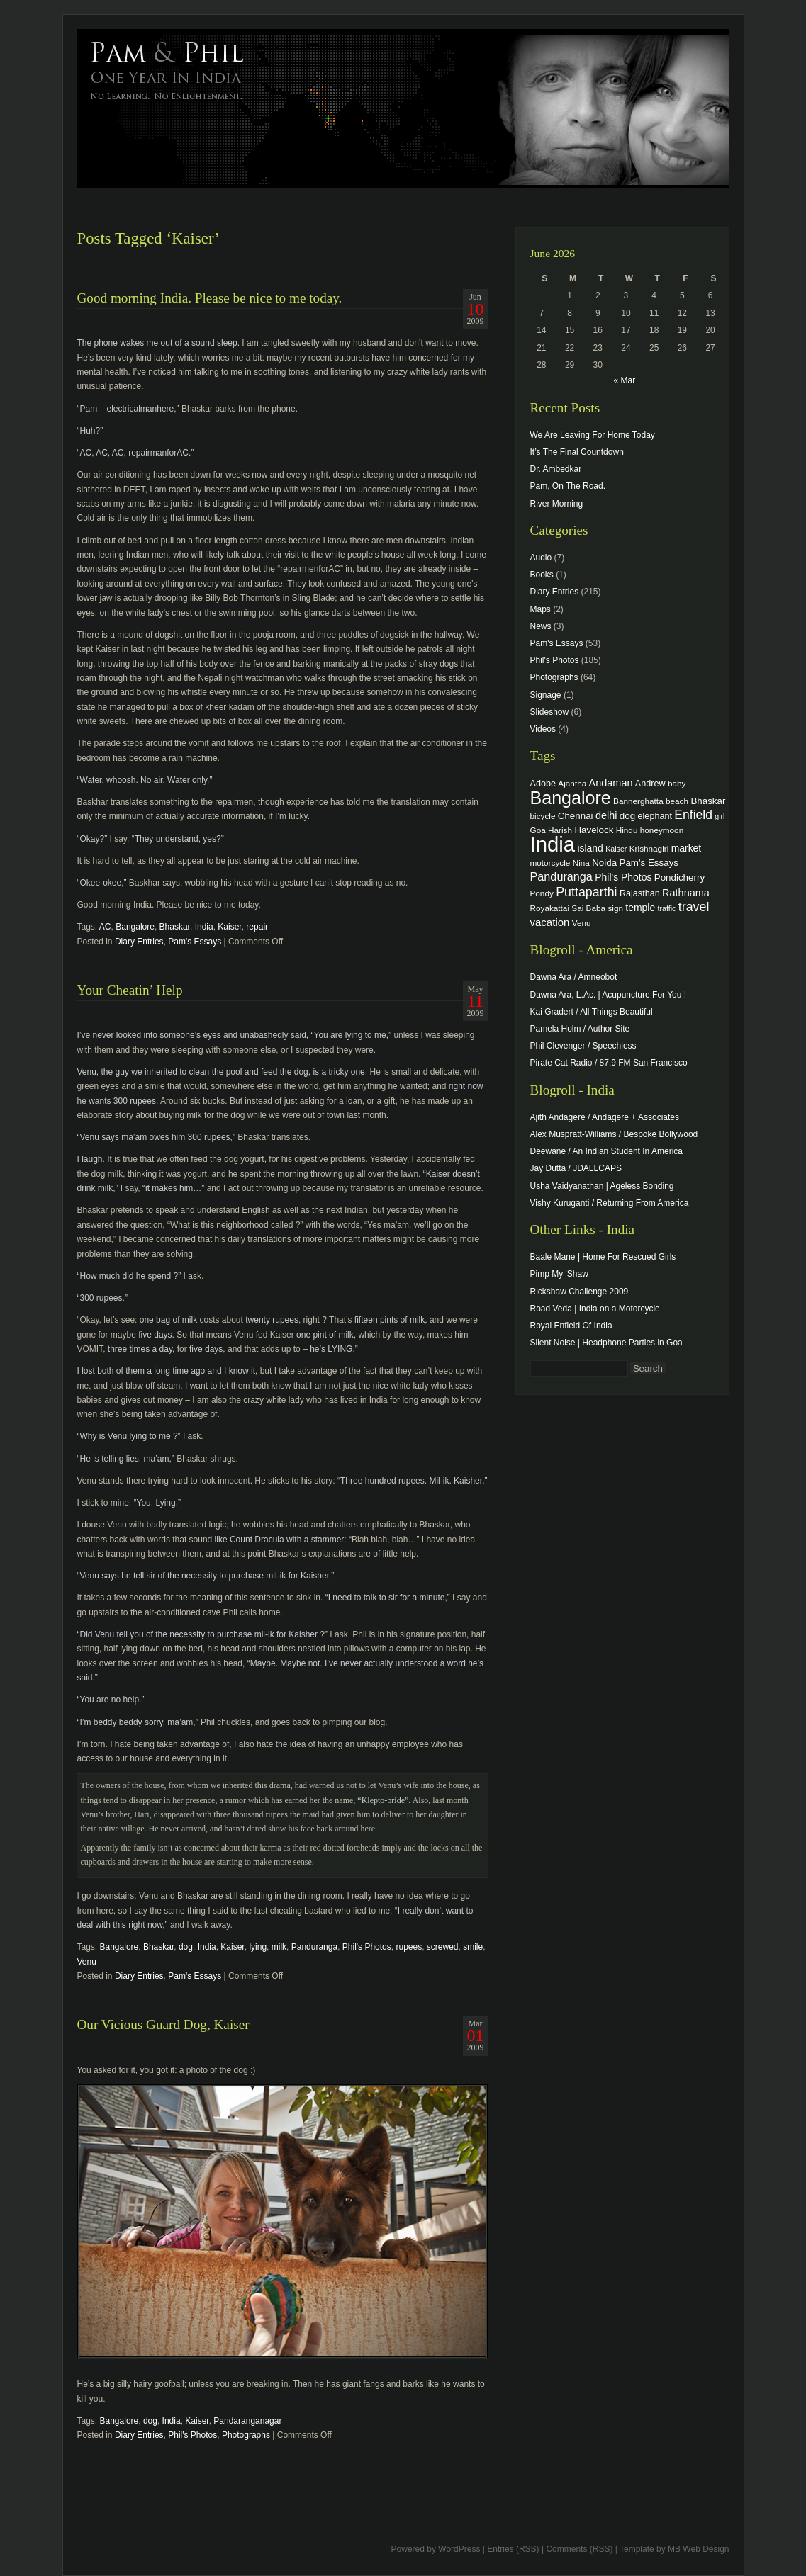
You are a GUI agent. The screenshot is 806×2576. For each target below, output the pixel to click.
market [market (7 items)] (686, 848)
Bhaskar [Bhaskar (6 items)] (707, 801)
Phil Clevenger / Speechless (583, 1046)
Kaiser (229, 927)
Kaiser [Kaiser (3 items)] (616, 848)
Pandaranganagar (247, 2421)
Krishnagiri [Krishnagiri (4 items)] (649, 848)
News (541, 626)
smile (473, 1947)
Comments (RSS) (579, 2549)
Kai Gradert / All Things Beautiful (591, 1012)
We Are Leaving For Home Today (592, 435)
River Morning (556, 504)
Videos (543, 729)
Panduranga (314, 1947)
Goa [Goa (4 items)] (538, 830)
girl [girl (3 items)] (719, 816)
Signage (545, 695)
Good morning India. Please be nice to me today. (209, 297)
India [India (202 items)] (553, 844)
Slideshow (549, 712)
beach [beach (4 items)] (677, 801)
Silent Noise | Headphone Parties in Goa (606, 1343)
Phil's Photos (366, 1947)
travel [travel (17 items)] (694, 907)
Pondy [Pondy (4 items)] (542, 893)
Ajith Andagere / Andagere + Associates (604, 1117)
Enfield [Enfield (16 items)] (693, 815)
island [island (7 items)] (590, 848)
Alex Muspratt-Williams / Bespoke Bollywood (614, 1134)
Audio (541, 558)
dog (186, 1947)
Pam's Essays (194, 942)
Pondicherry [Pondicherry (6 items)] (679, 877)
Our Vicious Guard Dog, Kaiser (163, 2024)
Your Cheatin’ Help (130, 990)
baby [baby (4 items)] (676, 783)
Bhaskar (174, 927)
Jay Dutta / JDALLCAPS (576, 1168)
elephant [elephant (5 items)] (655, 816)
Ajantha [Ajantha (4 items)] (572, 783)
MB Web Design (698, 2549)
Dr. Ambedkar (556, 469)
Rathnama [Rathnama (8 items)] (686, 892)
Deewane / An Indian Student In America (606, 1151)
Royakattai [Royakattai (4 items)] (550, 908)
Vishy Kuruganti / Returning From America (609, 1203)
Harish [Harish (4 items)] (560, 830)
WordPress (459, 2549)
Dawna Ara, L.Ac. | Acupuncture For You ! (608, 995)
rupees (409, 1947)
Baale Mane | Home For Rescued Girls (603, 1257)
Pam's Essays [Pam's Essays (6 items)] (648, 862)
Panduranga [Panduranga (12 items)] (561, 876)
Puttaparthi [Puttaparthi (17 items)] (586, 892)
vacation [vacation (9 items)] (550, 922)
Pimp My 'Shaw (559, 1274)
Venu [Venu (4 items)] (581, 922)
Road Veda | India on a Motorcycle (595, 1309)
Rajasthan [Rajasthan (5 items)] (640, 893)
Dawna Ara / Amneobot (573, 977)
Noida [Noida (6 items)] (604, 862)
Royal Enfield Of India (571, 1326)
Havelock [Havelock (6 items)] (593, 830)
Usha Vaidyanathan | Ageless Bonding (602, 1186)
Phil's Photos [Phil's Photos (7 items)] (623, 877)
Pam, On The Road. (568, 486)
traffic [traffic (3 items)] (667, 908)
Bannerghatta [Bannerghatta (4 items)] (638, 801)
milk (279, 1947)
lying (258, 1947)
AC (105, 927)
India (204, 927)
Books (542, 575)
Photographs (246, 2435)
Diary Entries (139, 942)
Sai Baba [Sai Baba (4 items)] (588, 908)
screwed (443, 1947)
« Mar (624, 380)
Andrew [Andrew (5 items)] (650, 784)
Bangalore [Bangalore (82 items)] (570, 798)
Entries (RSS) (513, 2549)
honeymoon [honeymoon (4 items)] (661, 830)
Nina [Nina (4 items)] (581, 862)
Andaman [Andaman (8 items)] (611, 783)
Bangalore (135, 927)
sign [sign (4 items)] (615, 908)
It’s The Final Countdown (577, 452)
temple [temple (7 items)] (640, 907)
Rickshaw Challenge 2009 (579, 1292)
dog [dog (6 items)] (627, 815)
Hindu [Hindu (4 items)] (627, 830)
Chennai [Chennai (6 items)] (575, 815)
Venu (86, 1962)
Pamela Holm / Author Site (580, 1029)
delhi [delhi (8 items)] (606, 815)
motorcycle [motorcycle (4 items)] (550, 862)
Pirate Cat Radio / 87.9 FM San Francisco (609, 1063)
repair (257, 927)
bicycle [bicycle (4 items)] (543, 815)
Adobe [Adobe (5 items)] (543, 784)
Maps (540, 609)
